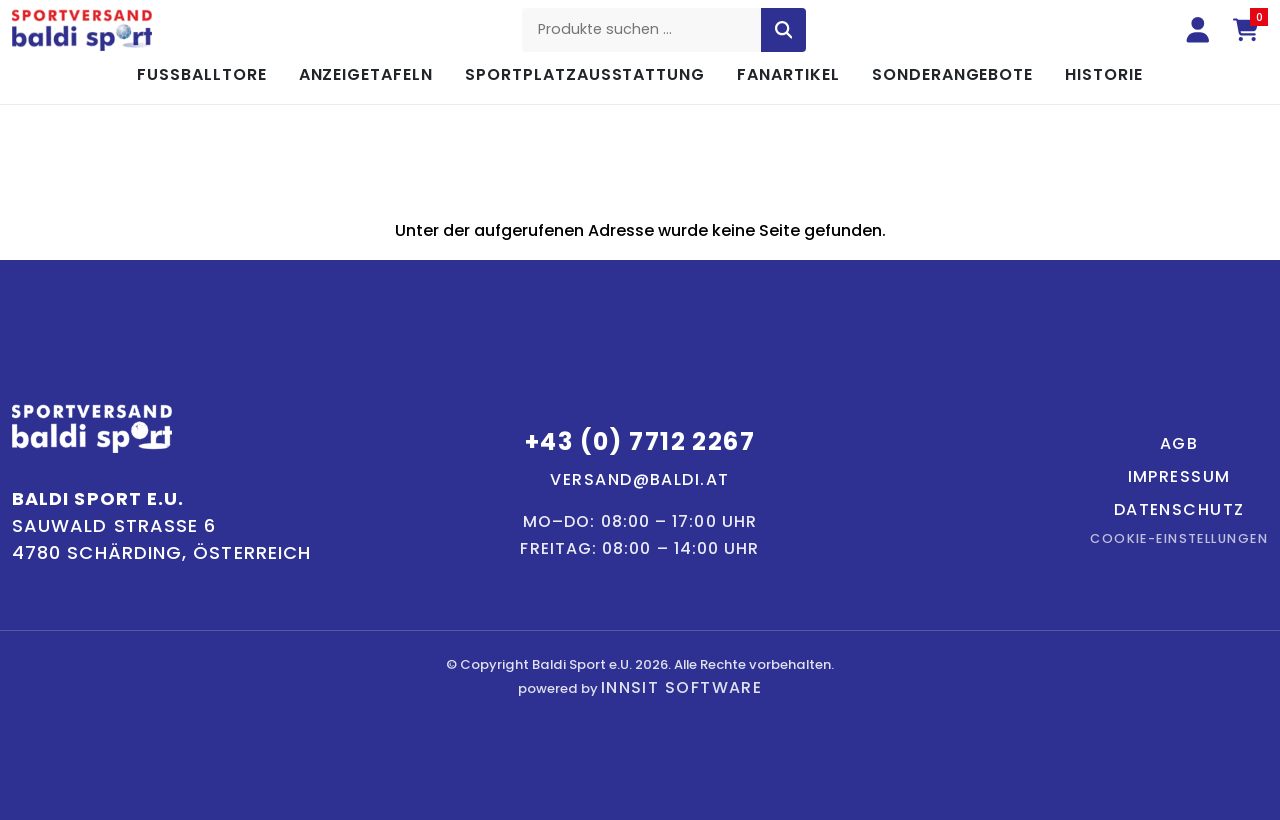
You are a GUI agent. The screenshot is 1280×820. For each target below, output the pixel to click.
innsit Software (682, 687)
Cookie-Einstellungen (1179, 538)
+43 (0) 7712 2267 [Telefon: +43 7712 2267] (640, 441)
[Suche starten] (784, 30)
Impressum (1179, 476)
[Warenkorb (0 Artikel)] (1246, 30)
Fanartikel (788, 74)
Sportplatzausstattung (585, 74)
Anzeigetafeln (366, 74)
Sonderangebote (952, 74)
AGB (1179, 443)
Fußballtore (202, 74)
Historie (1104, 74)
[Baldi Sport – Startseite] (82, 30)
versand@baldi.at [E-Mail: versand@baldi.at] (639, 479)
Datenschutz (1179, 509)
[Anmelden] (1198, 30)
